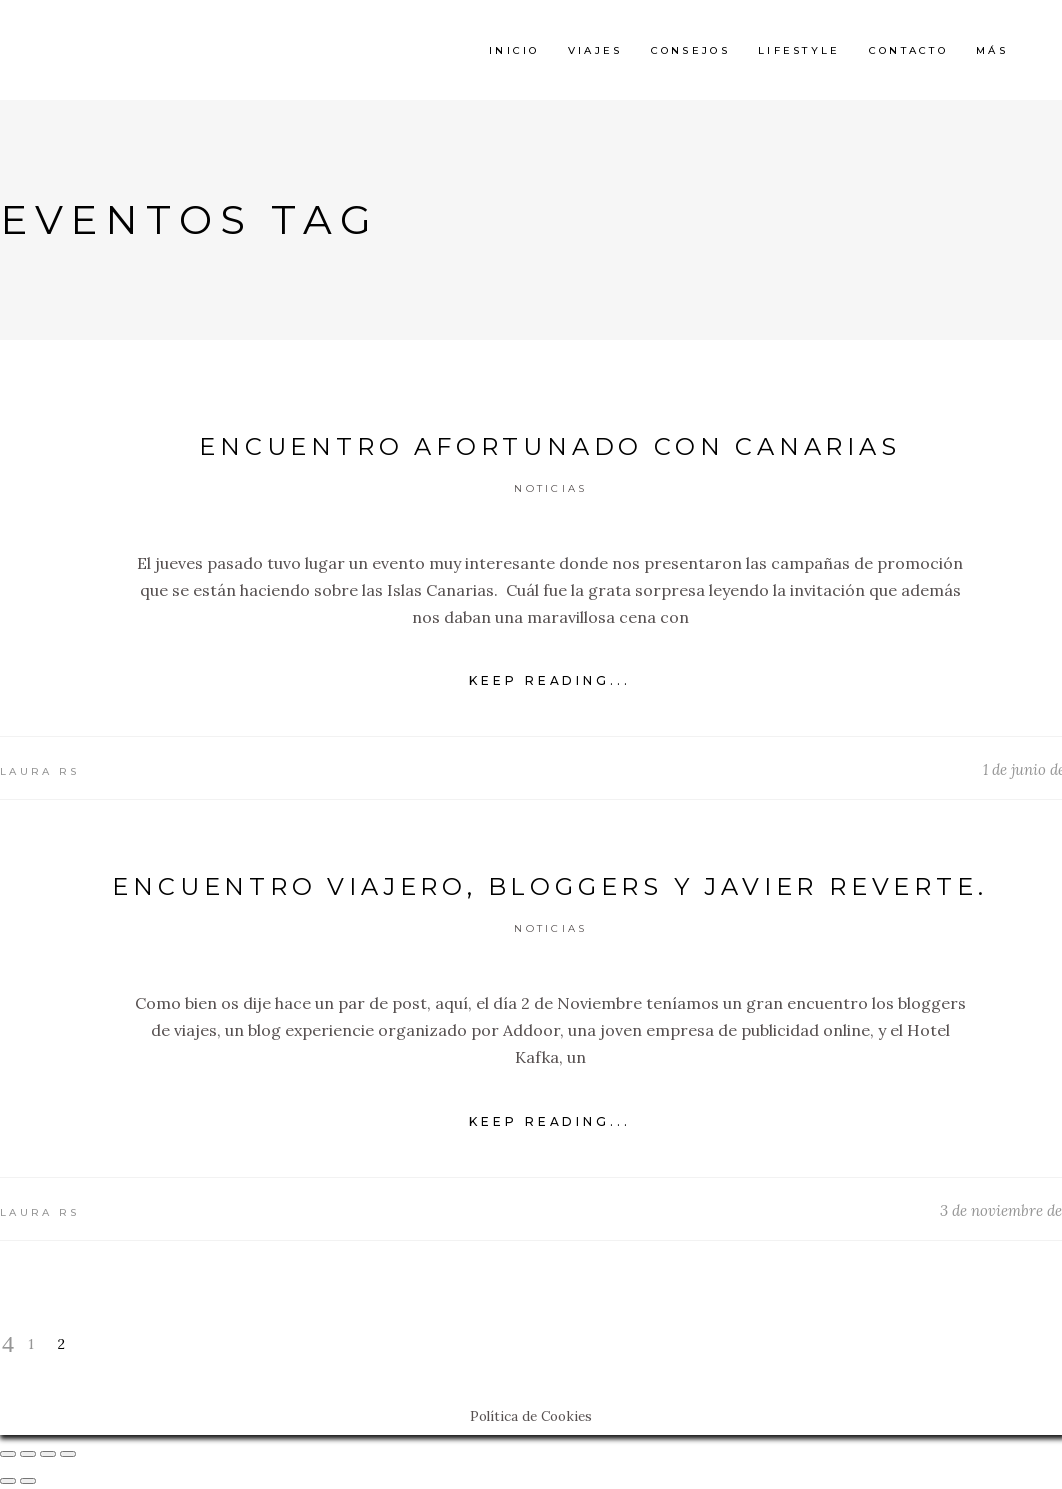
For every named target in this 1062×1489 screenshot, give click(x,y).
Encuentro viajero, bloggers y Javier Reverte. (549, 886)
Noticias (550, 488)
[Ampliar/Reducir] (68, 1454)
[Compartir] (28, 1454)
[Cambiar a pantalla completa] (48, 1454)
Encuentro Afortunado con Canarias (549, 446)
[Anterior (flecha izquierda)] (8, 1481)
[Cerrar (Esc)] (8, 1454)
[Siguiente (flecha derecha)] (28, 1481)
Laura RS (39, 771)
